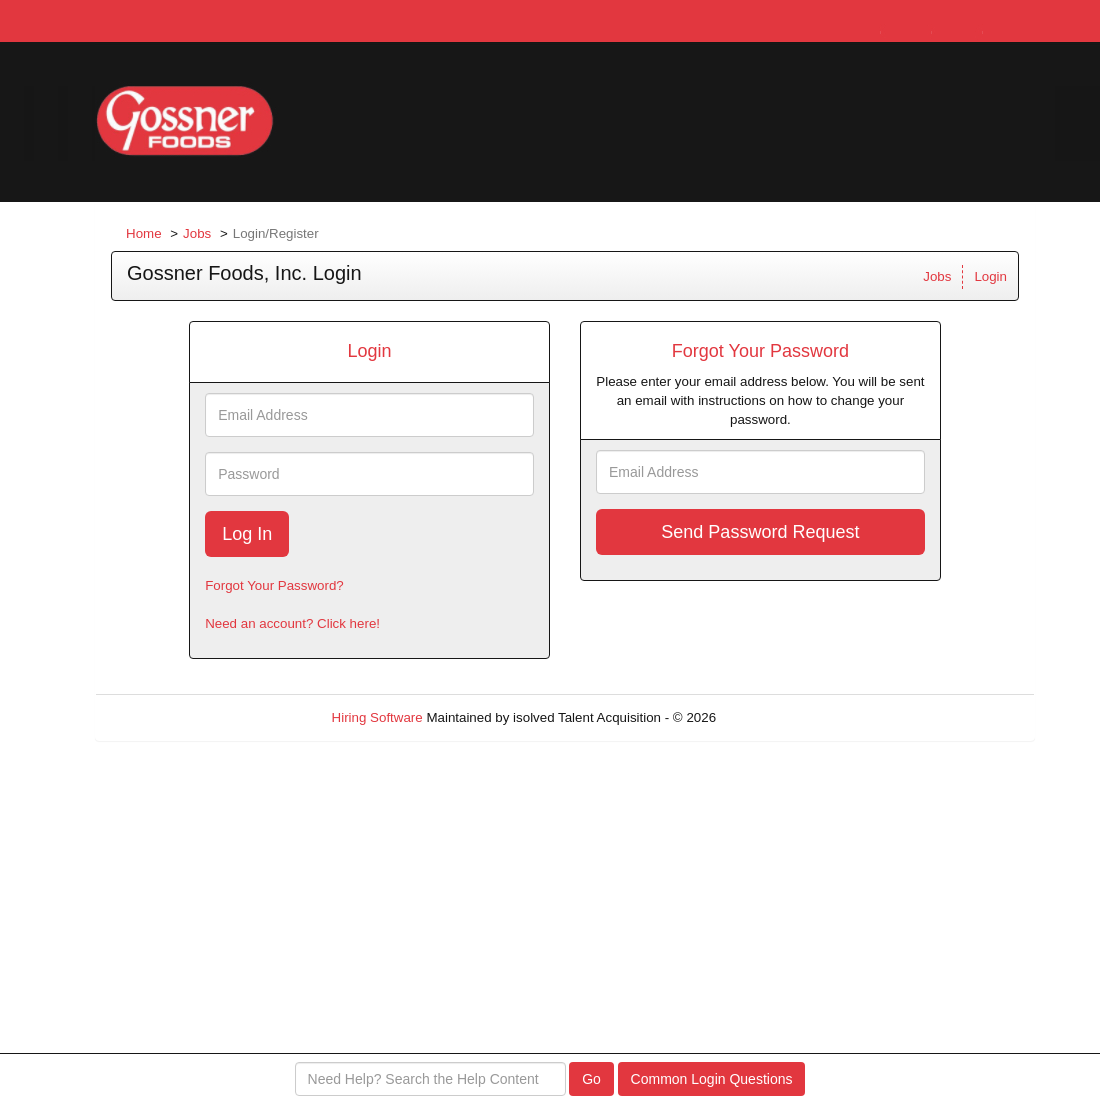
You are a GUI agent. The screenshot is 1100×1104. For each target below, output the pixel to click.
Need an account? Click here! (292, 623)
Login (990, 276)
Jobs (197, 233)
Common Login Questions (712, 1079)
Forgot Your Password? (274, 585)
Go (591, 1079)
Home (144, 233)
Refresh (775, 717)
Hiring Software (377, 717)
